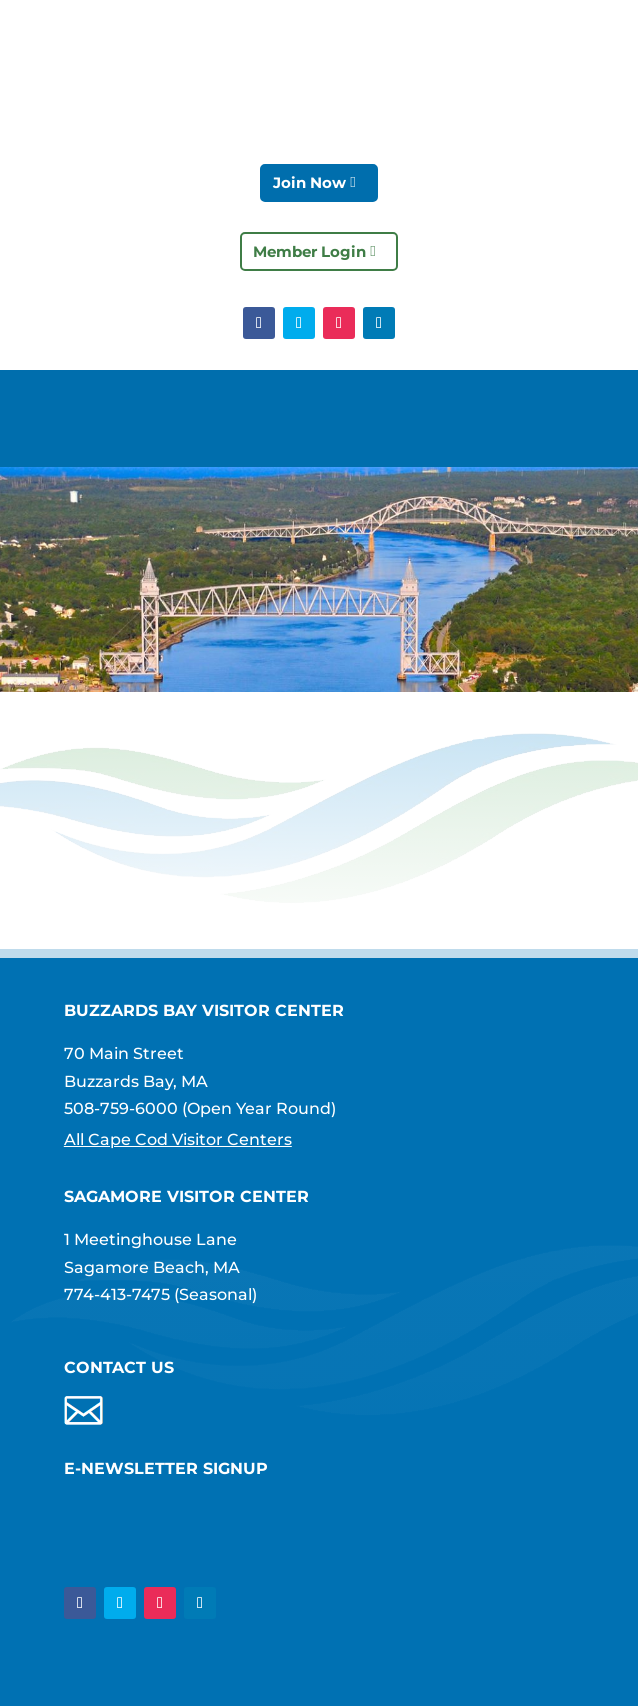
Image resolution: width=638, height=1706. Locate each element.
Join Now (309, 182)
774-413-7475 (117, 1294)
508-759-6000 (121, 1108)
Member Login (309, 251)
